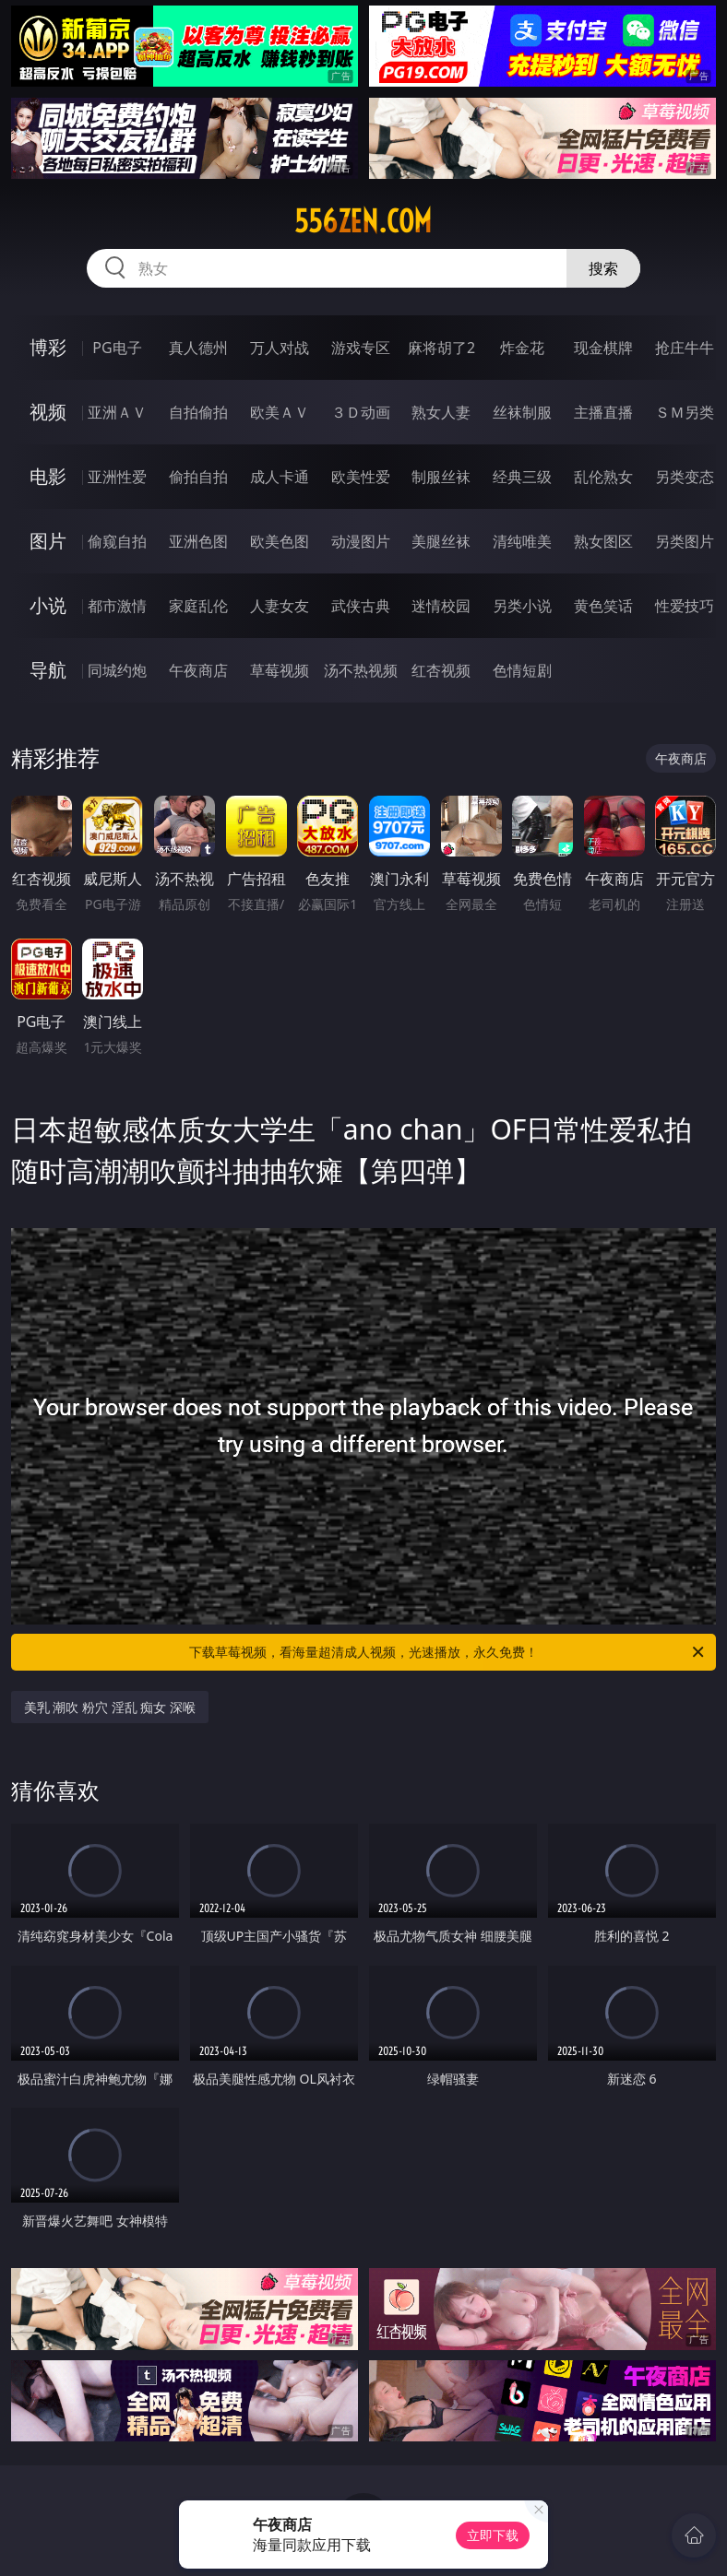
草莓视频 (279, 670)
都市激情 (117, 606)
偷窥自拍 (117, 541)
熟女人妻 (441, 412)
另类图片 (684, 541)
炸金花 (522, 347)
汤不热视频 (361, 670)
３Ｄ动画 (360, 412)
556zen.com (363, 221)
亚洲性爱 (117, 477)
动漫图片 (360, 541)
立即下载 (492, 2535)
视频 (48, 411)
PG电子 (116, 347)
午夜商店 (198, 670)
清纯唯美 (522, 541)
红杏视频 (441, 670)
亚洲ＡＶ (117, 412)
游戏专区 (360, 347)
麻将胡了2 (441, 347)
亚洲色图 (198, 541)
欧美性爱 (360, 477)
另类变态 (684, 477)
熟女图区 (603, 541)
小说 (48, 605)
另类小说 (522, 606)
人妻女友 (279, 606)
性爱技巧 (684, 606)
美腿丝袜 (441, 541)
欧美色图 (279, 541)
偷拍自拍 (198, 477)
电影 (48, 476)
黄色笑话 (603, 606)
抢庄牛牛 (684, 347)
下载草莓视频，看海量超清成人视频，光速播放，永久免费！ (448, 1652)
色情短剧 (522, 670)
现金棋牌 (603, 347)
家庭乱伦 (198, 606)
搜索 (603, 268)
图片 (48, 540)
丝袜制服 (522, 412)
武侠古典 (360, 606)
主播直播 (603, 412)
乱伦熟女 (603, 477)
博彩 (48, 347)
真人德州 (198, 347)
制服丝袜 (441, 477)
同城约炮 (117, 670)
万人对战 (279, 347)
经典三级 (522, 477)
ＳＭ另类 (684, 412)
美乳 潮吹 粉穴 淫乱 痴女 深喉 (110, 1707)
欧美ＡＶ (279, 412)
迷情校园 (441, 606)
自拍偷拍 (198, 412)
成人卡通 (279, 477)
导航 (48, 669)
